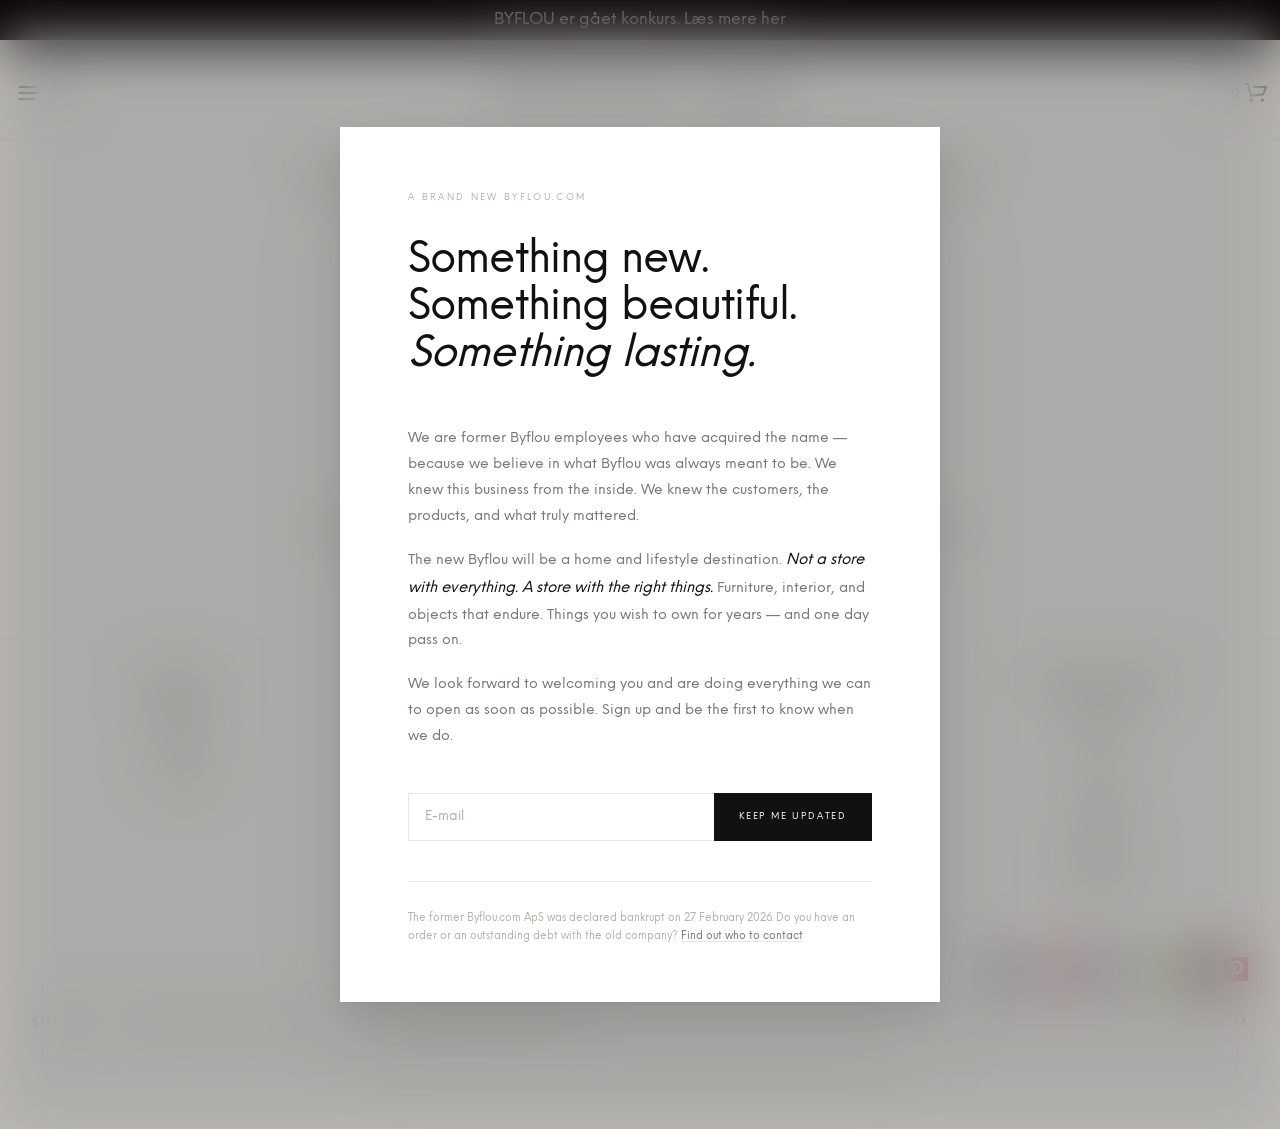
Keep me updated (793, 816)
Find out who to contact (742, 936)
